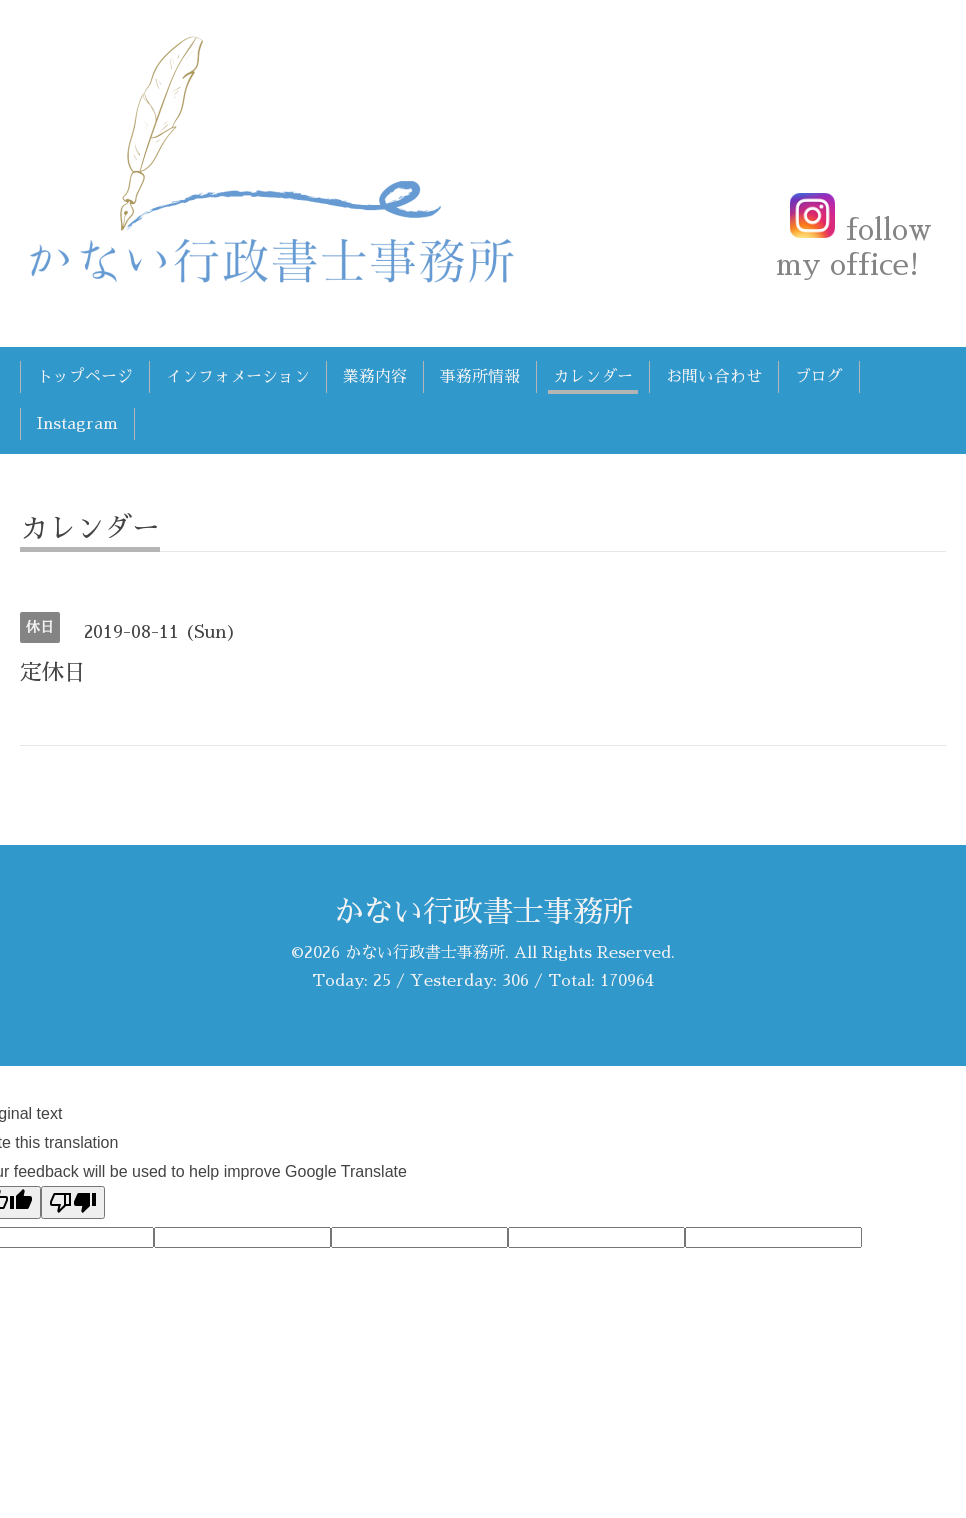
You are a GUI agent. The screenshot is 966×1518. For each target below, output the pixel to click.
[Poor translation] (73, 1202)
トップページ (85, 377)
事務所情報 (480, 377)
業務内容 (375, 377)
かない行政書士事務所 (483, 912)
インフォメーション (238, 377)
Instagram (77, 424)
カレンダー (593, 377)
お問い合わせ (714, 377)
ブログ (819, 377)
